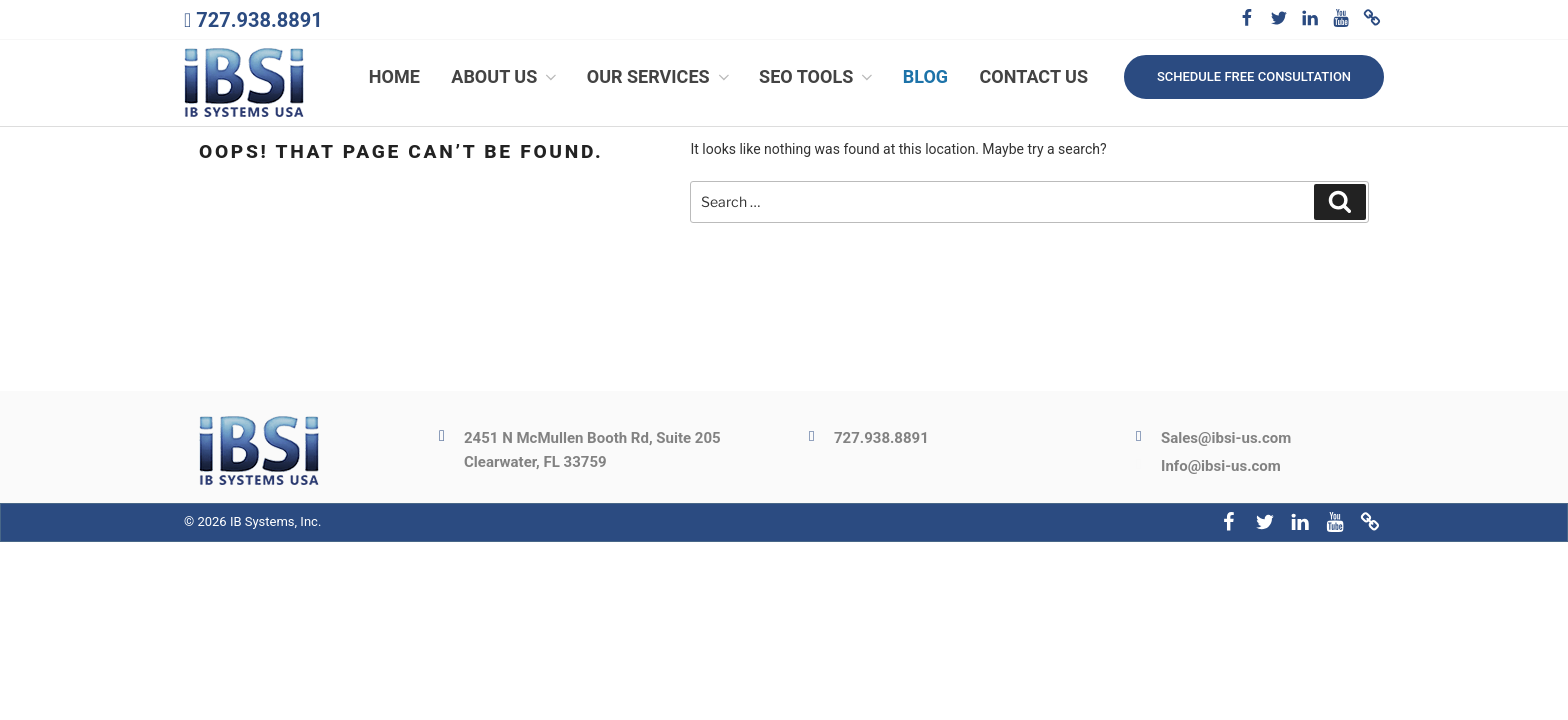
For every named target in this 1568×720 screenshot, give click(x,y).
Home (394, 77)
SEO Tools (817, 77)
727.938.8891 (259, 20)
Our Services (660, 77)
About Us (505, 77)
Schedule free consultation (1254, 76)
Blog (925, 77)
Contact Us (1034, 77)
